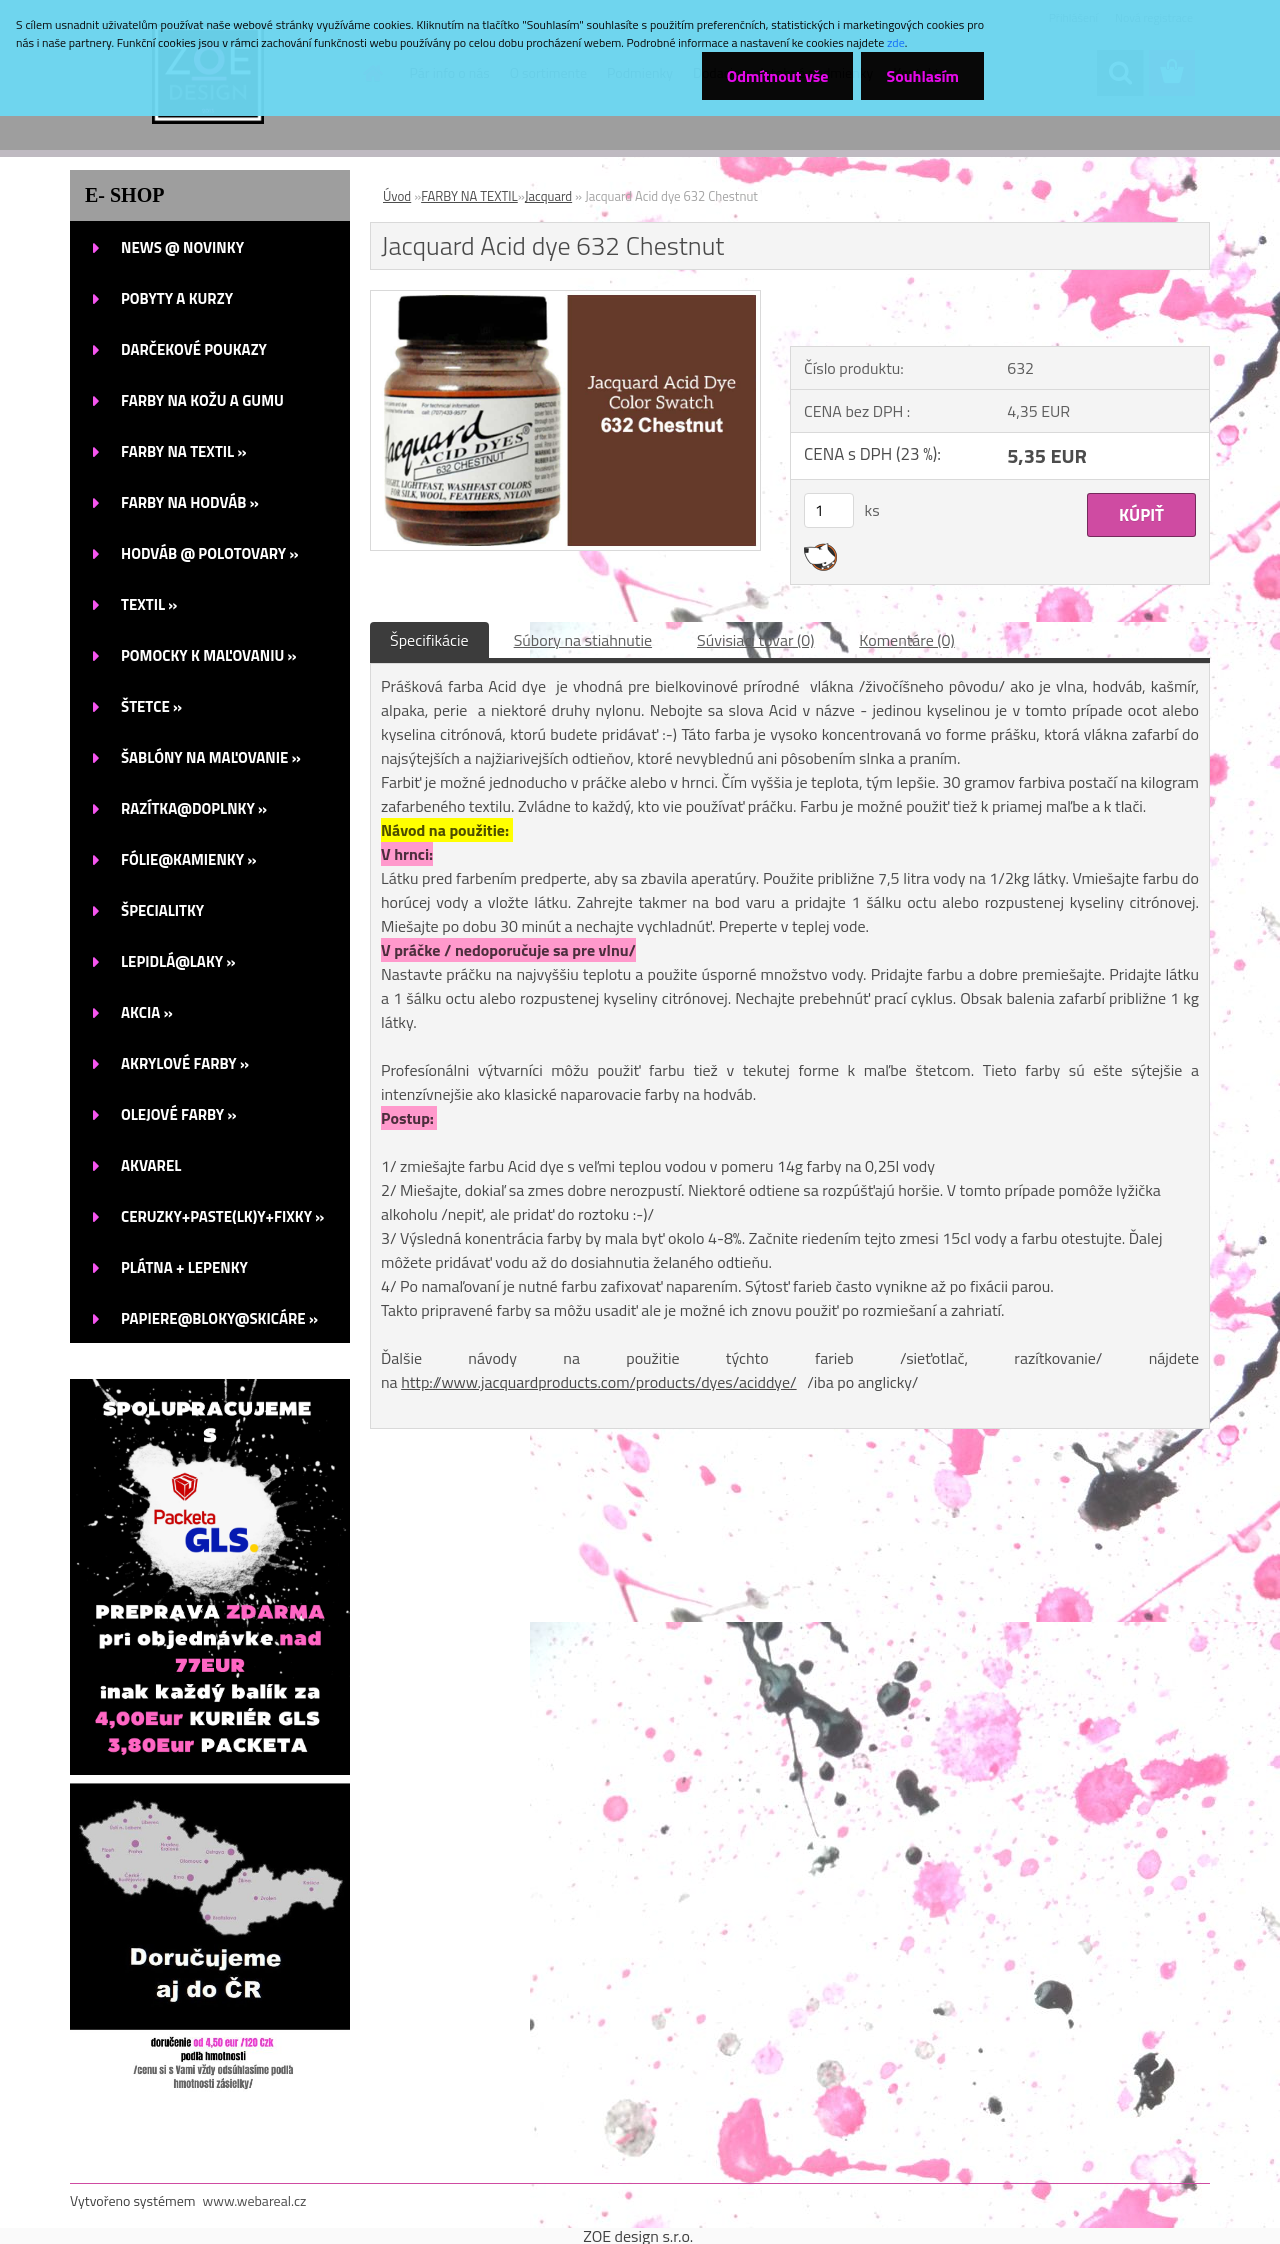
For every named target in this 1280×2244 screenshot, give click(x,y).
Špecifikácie (429, 640)
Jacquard (548, 196)
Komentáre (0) (906, 640)
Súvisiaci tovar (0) (755, 640)
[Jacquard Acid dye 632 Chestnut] (565, 299)
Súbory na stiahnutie (583, 640)
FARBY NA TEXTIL (469, 196)
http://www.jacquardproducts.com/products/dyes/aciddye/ (599, 1382)
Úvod (397, 196)
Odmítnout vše (778, 76)
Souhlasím (922, 76)
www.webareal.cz (255, 2200)
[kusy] (829, 510)
